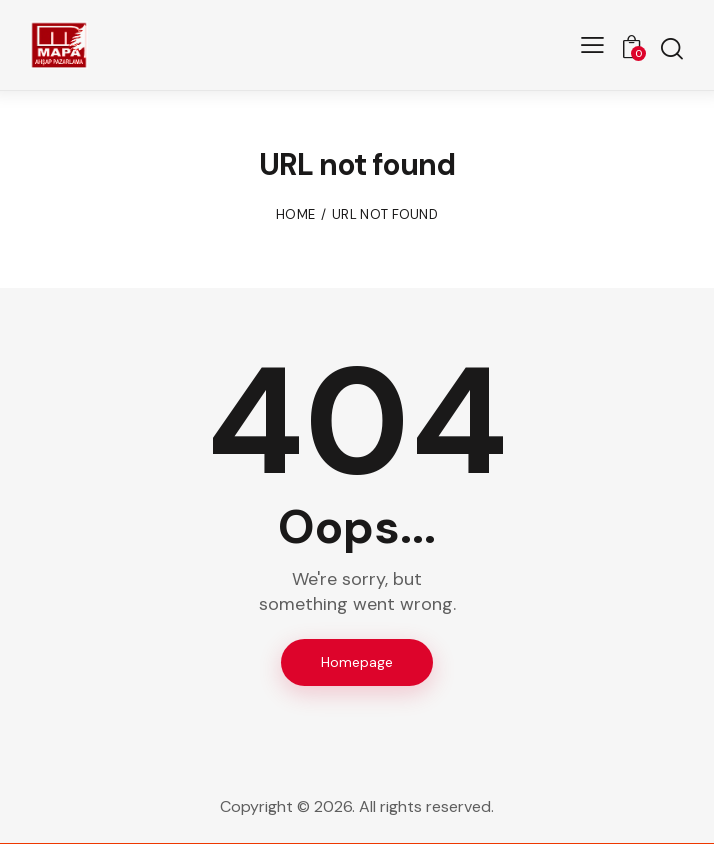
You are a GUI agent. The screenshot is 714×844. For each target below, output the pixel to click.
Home (295, 214)
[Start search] (671, 48)
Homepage (357, 662)
